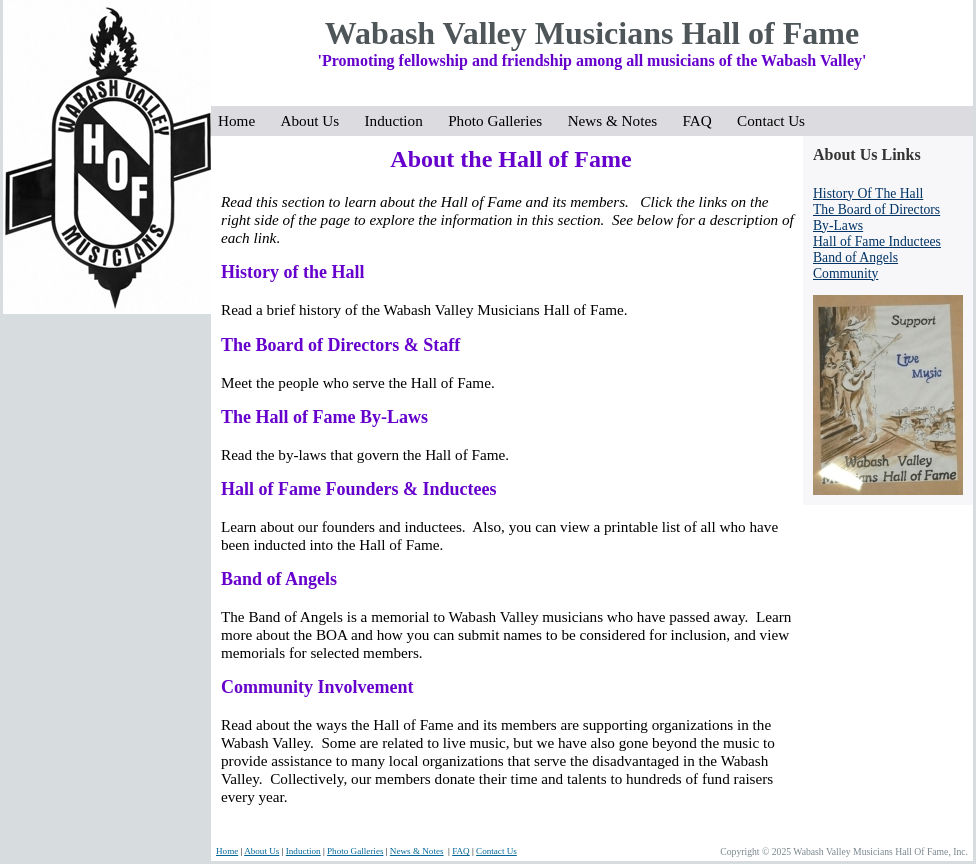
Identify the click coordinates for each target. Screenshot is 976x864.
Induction (400, 120)
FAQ (702, 120)
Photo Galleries (500, 120)
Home (242, 120)
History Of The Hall (868, 193)
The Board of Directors (876, 209)
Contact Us (771, 120)
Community (845, 273)
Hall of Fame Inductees (877, 241)
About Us (316, 120)
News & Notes (618, 120)
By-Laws (838, 225)
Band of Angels (855, 257)
